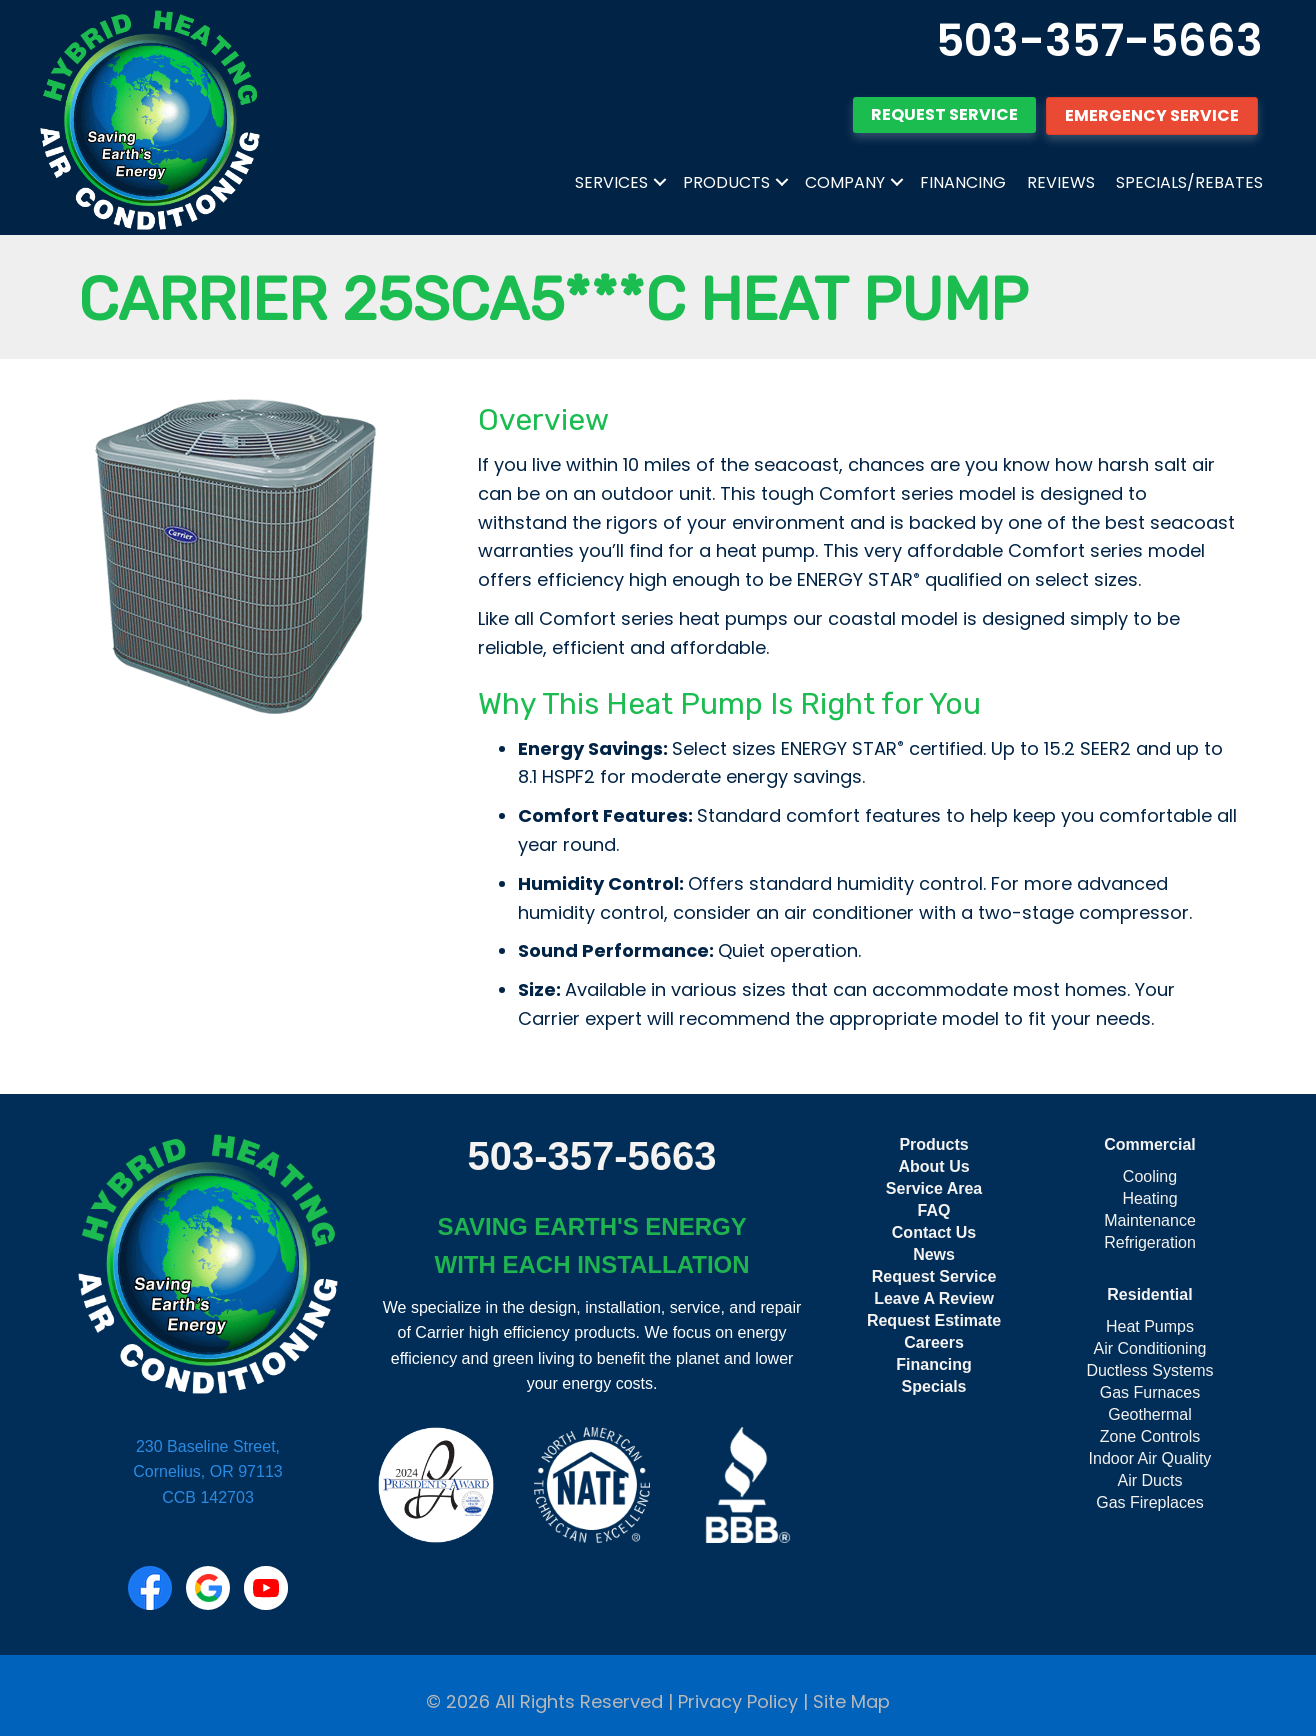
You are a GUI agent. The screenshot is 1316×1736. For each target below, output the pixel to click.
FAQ (934, 1210)
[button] (660, 183)
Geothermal (1150, 1414)
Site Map (851, 1701)
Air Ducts (1150, 1480)
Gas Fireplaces (1150, 1502)
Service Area (934, 1188)
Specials (934, 1386)
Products (726, 182)
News (934, 1254)
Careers (934, 1342)
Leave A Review (934, 1298)
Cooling (1150, 1176)
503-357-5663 (1099, 40)
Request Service (934, 1276)
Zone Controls (1150, 1436)
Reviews (1061, 182)
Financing (963, 182)
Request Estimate (934, 1320)
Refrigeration (1150, 1242)
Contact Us (934, 1232)
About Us (933, 1166)
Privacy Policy (738, 1701)
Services (611, 182)
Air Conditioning (1150, 1348)
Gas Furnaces (1150, 1392)
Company (845, 182)
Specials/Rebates (1189, 182)
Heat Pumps (1150, 1326)
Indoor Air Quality (1150, 1458)
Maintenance (1150, 1220)
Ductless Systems (1149, 1370)
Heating (1149, 1198)
